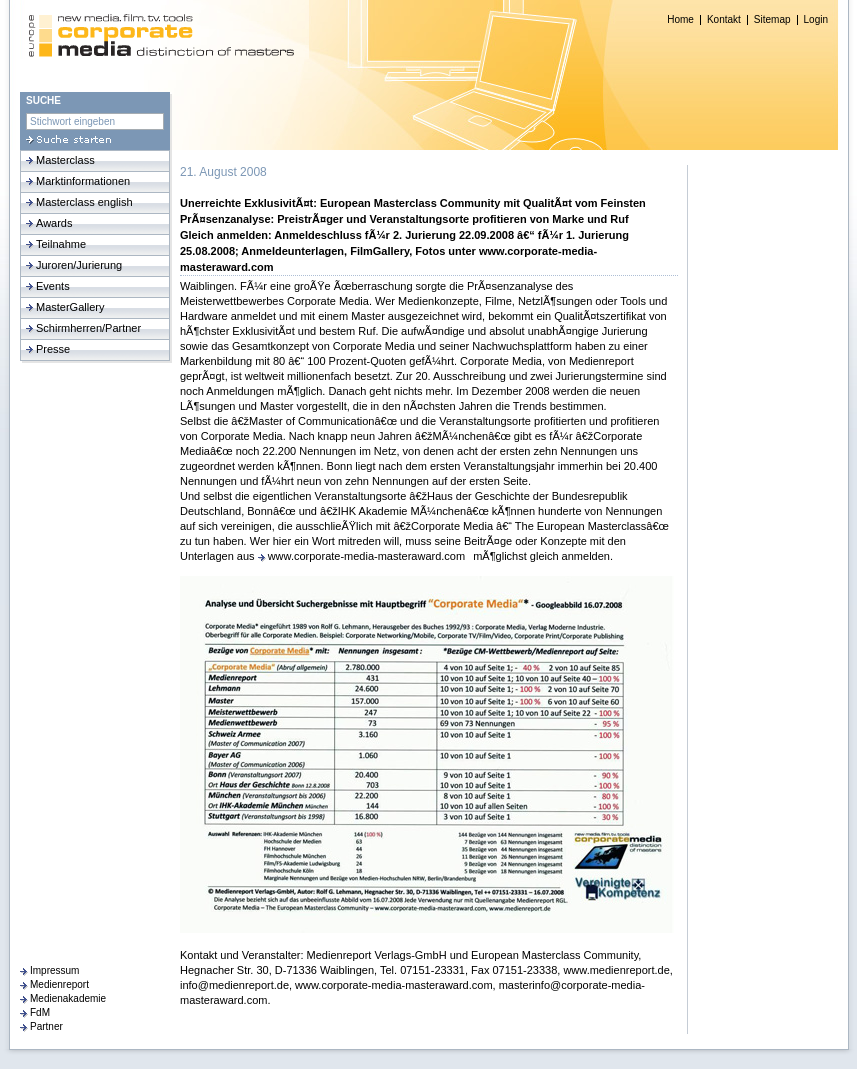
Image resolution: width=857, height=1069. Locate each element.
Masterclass (65, 160)
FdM (40, 1012)
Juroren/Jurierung (79, 265)
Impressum (54, 970)
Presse (53, 349)
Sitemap (772, 20)
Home (680, 20)
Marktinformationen (83, 181)
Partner (46, 1026)
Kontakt (724, 20)
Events (53, 286)
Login (816, 20)
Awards (54, 223)
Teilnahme (61, 244)
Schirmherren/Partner (88, 328)
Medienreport (59, 984)
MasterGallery (70, 307)
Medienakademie (68, 998)
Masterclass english (84, 202)
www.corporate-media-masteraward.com (366, 556)
